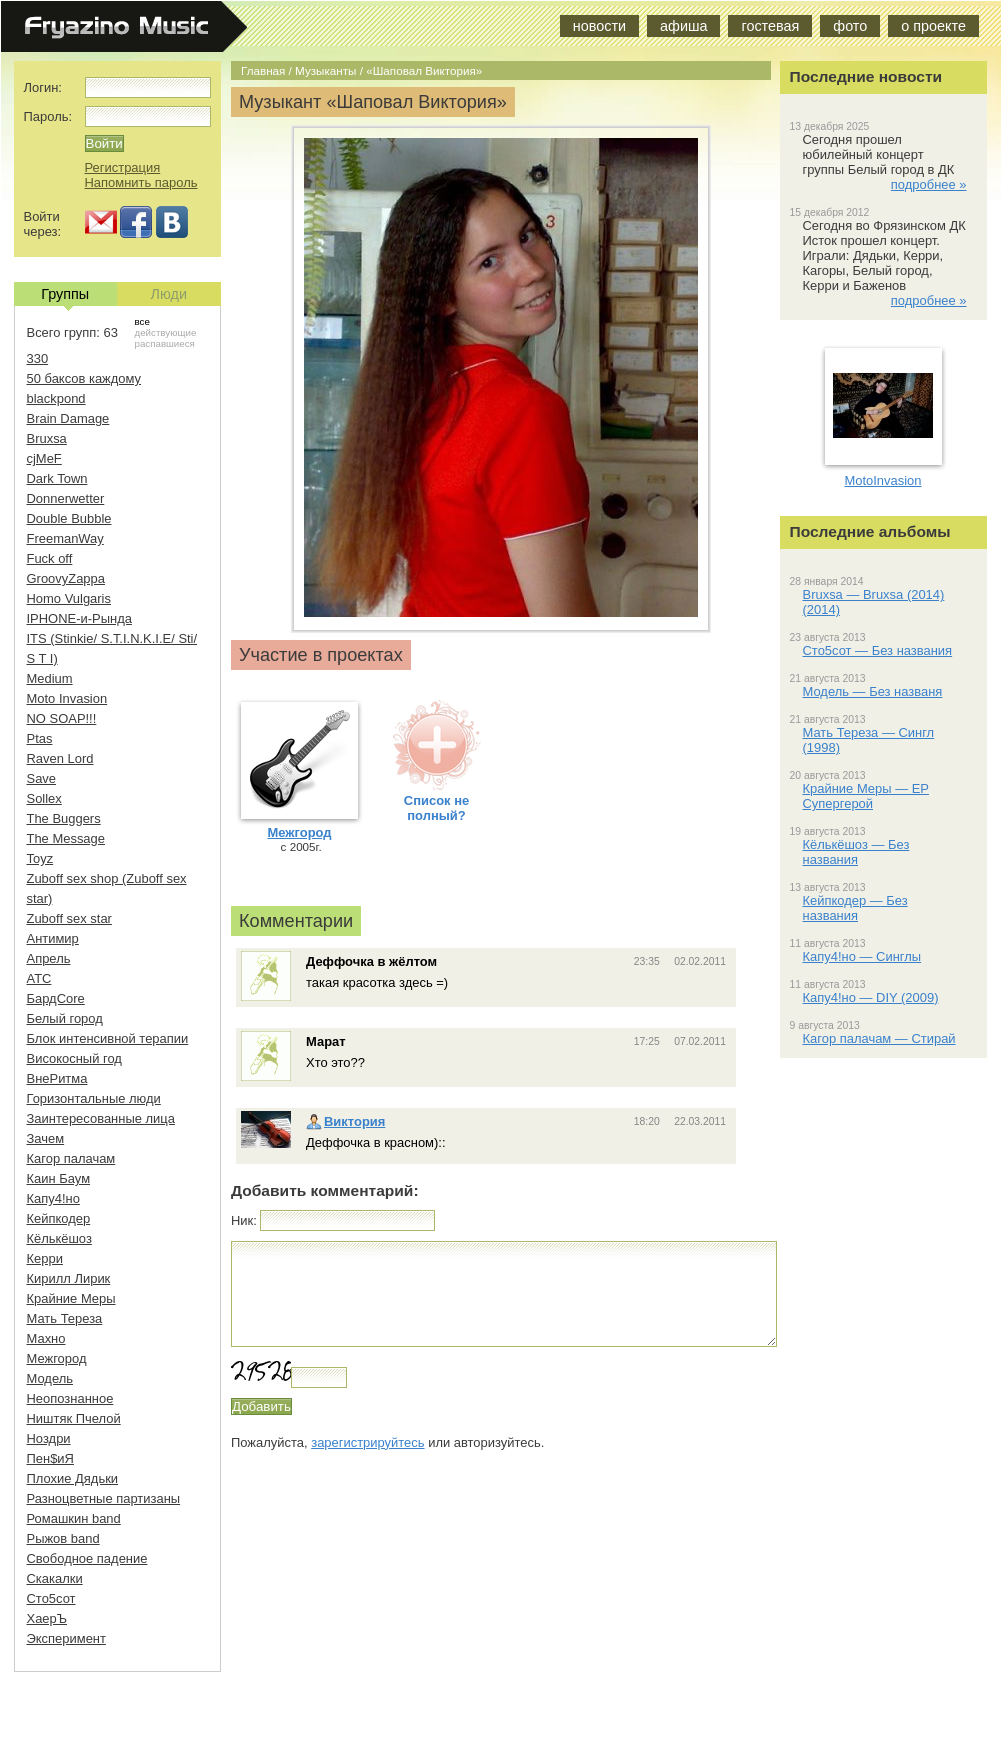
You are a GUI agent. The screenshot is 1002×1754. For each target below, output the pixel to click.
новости (599, 26)
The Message (66, 838)
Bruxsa (47, 438)
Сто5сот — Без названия (878, 650)
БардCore (56, 998)
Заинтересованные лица (101, 1118)
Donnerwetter (66, 498)
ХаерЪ (47, 1618)
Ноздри (49, 1438)
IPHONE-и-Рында (79, 618)
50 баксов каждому (84, 378)
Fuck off (50, 558)
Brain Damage (68, 418)
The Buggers (64, 818)
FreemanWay (65, 538)
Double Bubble (69, 518)
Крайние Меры (71, 1298)
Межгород (57, 1358)
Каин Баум (59, 1178)
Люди (169, 294)
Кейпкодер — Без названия (855, 908)
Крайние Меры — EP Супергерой (866, 796)
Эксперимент (66, 1638)
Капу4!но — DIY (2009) (871, 997)
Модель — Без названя (873, 691)
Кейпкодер (59, 1218)
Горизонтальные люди (94, 1098)
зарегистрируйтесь (367, 1442)
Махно (46, 1338)
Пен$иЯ (50, 1458)
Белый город (65, 1018)
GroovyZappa (66, 578)
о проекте (933, 26)
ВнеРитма (57, 1078)
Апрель (49, 958)
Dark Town (57, 478)
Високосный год (74, 1058)
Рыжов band (63, 1538)
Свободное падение (87, 1558)
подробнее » (929, 184)
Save (42, 778)
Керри (45, 1258)
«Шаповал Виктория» (424, 70)
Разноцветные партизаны (104, 1498)
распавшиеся (165, 343)
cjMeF (44, 458)
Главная (263, 70)
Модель (50, 1378)
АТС (39, 978)
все (142, 321)
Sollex (44, 798)
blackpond (56, 398)
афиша (683, 26)
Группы (65, 296)
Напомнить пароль (141, 182)
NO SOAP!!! (62, 718)
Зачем (46, 1138)
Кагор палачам (71, 1158)
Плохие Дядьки (73, 1478)
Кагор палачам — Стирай (879, 1038)
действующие (166, 332)
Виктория (345, 1121)
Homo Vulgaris (69, 598)
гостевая (770, 26)
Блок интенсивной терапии (108, 1038)
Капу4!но (53, 1198)
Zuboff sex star (69, 918)
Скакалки (55, 1578)
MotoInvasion (882, 480)
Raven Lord (60, 758)
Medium (50, 678)
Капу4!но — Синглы (862, 956)
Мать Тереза (65, 1318)
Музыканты (325, 70)
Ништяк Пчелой (74, 1418)
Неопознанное (70, 1398)
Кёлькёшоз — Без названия (856, 852)
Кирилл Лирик (69, 1278)
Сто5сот (51, 1598)
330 (38, 358)
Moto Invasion (67, 698)
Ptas (40, 738)
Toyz (40, 858)
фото (850, 26)
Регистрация (123, 167)
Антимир (53, 938)
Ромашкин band (74, 1518)
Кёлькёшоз (59, 1238)
